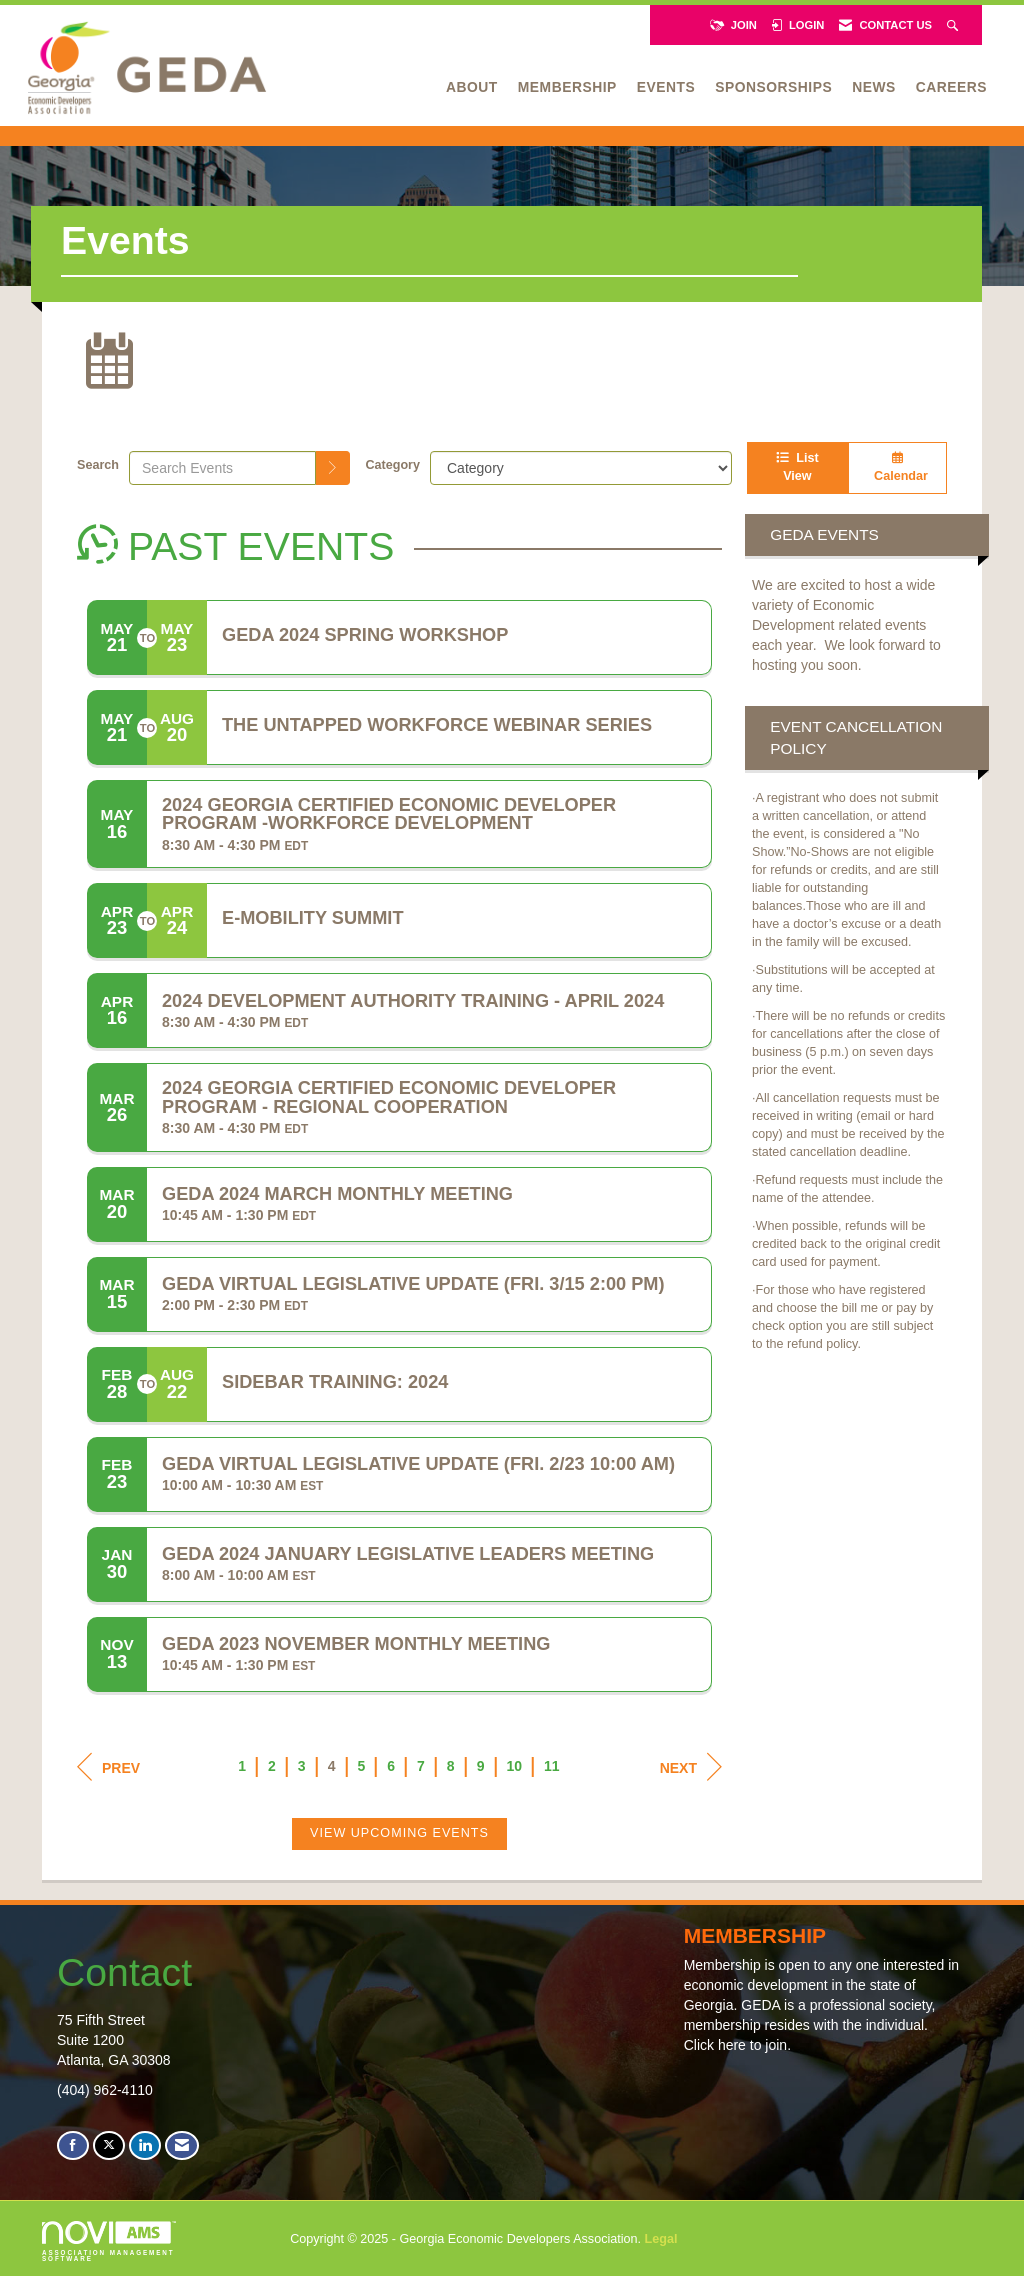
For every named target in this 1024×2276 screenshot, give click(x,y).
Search (98, 465)
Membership (567, 87)
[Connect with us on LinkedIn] (145, 2145)
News (874, 87)
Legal (661, 2239)
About (472, 87)
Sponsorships (773, 87)
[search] (333, 468)
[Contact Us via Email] (182, 2145)
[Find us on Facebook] (73, 2145)
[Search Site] (954, 25)
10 (514, 1766)
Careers (951, 87)
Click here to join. (737, 2045)
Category (392, 465)
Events (666, 87)
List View (797, 467)
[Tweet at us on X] (109, 2145)
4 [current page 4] (332, 1766)
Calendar (897, 467)
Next (691, 1767)
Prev (108, 1767)
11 (552, 1766)
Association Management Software (109, 2242)
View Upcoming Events (399, 1833)
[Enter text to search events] (222, 468)
